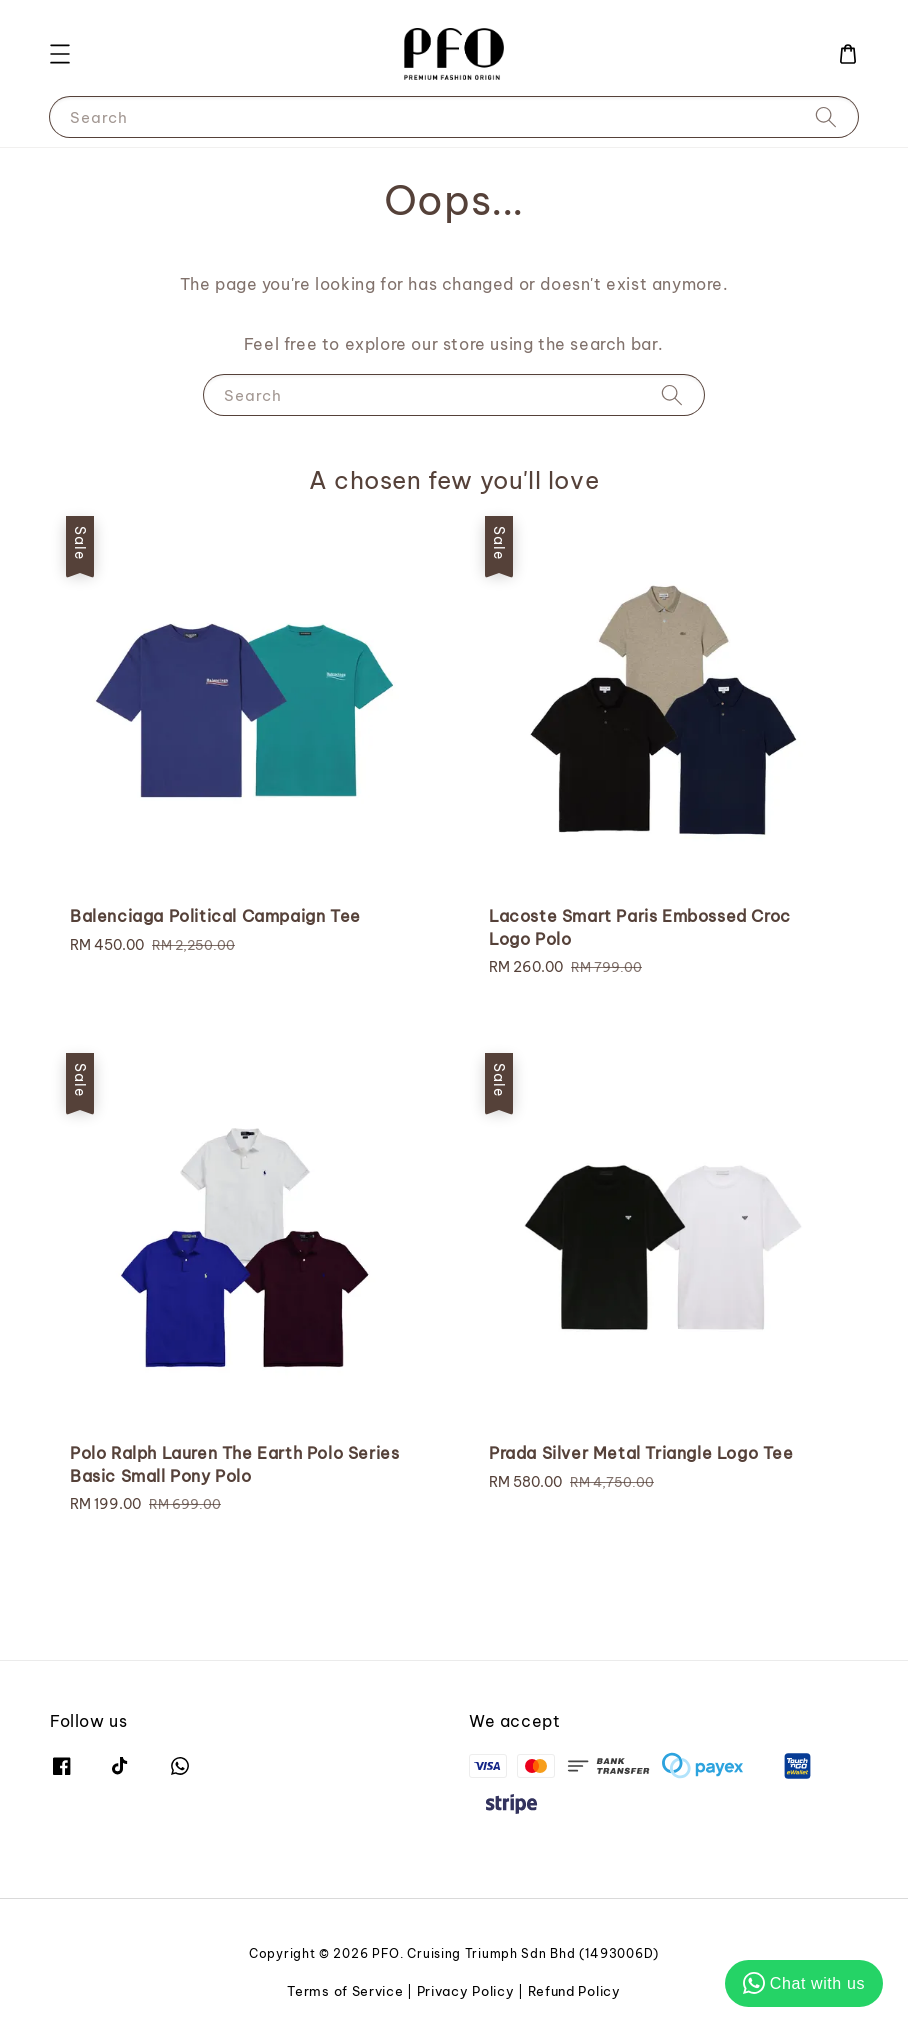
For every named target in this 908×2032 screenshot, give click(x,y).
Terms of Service (345, 1991)
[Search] (826, 116)
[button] (60, 54)
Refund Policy (574, 1991)
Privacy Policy (466, 1991)
